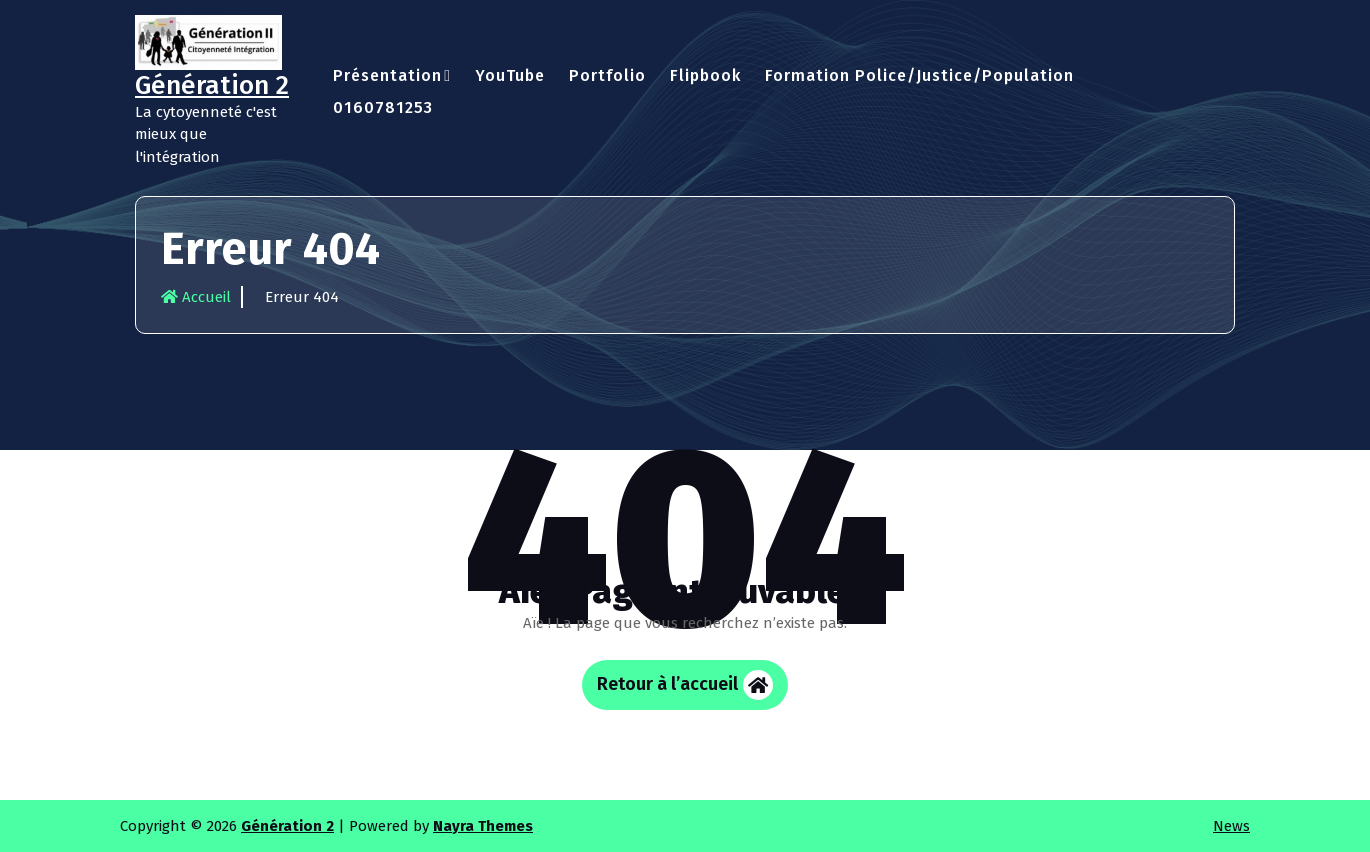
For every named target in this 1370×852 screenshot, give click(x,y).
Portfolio (607, 75)
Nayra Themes (483, 826)
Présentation (387, 75)
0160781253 (383, 107)
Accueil (196, 297)
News (1231, 826)
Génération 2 (287, 826)
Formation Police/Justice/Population (919, 75)
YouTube (510, 75)
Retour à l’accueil (685, 685)
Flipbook (705, 75)
